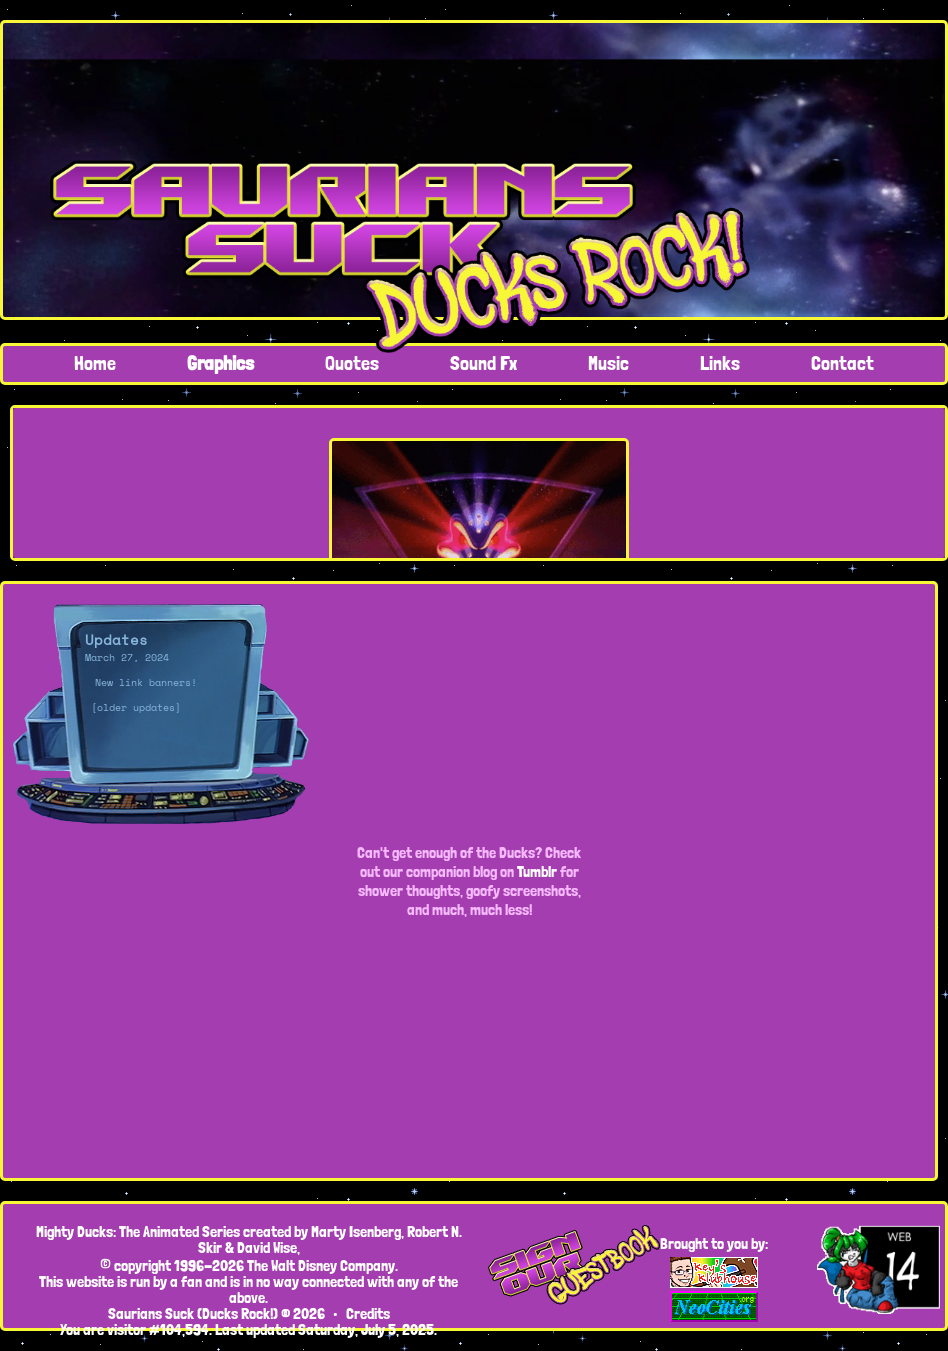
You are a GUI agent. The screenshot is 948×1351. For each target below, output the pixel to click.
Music (608, 363)
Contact (842, 363)
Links (720, 363)
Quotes (352, 363)
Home (95, 363)
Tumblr (537, 871)
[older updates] (136, 707)
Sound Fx (483, 363)
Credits (368, 1313)
